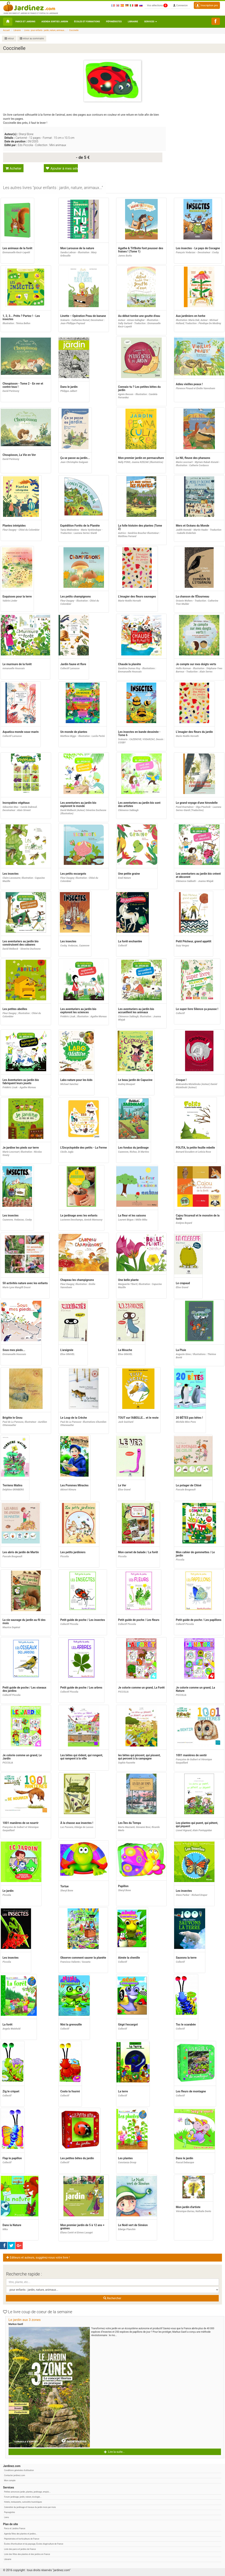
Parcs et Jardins (25, 21)
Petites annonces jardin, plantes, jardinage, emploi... (27, 2492)
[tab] (53, 188)
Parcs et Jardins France (14, 2529)
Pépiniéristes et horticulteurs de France (21, 2539)
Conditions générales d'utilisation (19, 2471)
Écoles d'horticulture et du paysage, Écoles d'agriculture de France (33, 2544)
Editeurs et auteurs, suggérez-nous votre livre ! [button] (38, 2258)
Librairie (133, 21)
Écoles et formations (87, 21)
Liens (6, 2518)
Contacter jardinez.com (14, 2476)
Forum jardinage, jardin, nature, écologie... (22, 2497)
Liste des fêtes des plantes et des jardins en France (27, 2555)
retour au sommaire (32, 38)
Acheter (13, 168)
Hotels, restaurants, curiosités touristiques (23, 2502)
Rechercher (112, 2298)
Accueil (6, 30)
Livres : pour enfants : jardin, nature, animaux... (45, 30)
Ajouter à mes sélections (61, 168)
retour (9, 38)
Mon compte (9, 2481)
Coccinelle (73, 30)
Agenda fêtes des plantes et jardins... (20, 2534)
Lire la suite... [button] (114, 2452)
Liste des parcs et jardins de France (20, 2549)
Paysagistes (9, 2513)
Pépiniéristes (114, 21)
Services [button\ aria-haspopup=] (150, 21)
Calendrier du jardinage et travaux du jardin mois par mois (30, 2507)
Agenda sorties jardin (54, 21)
